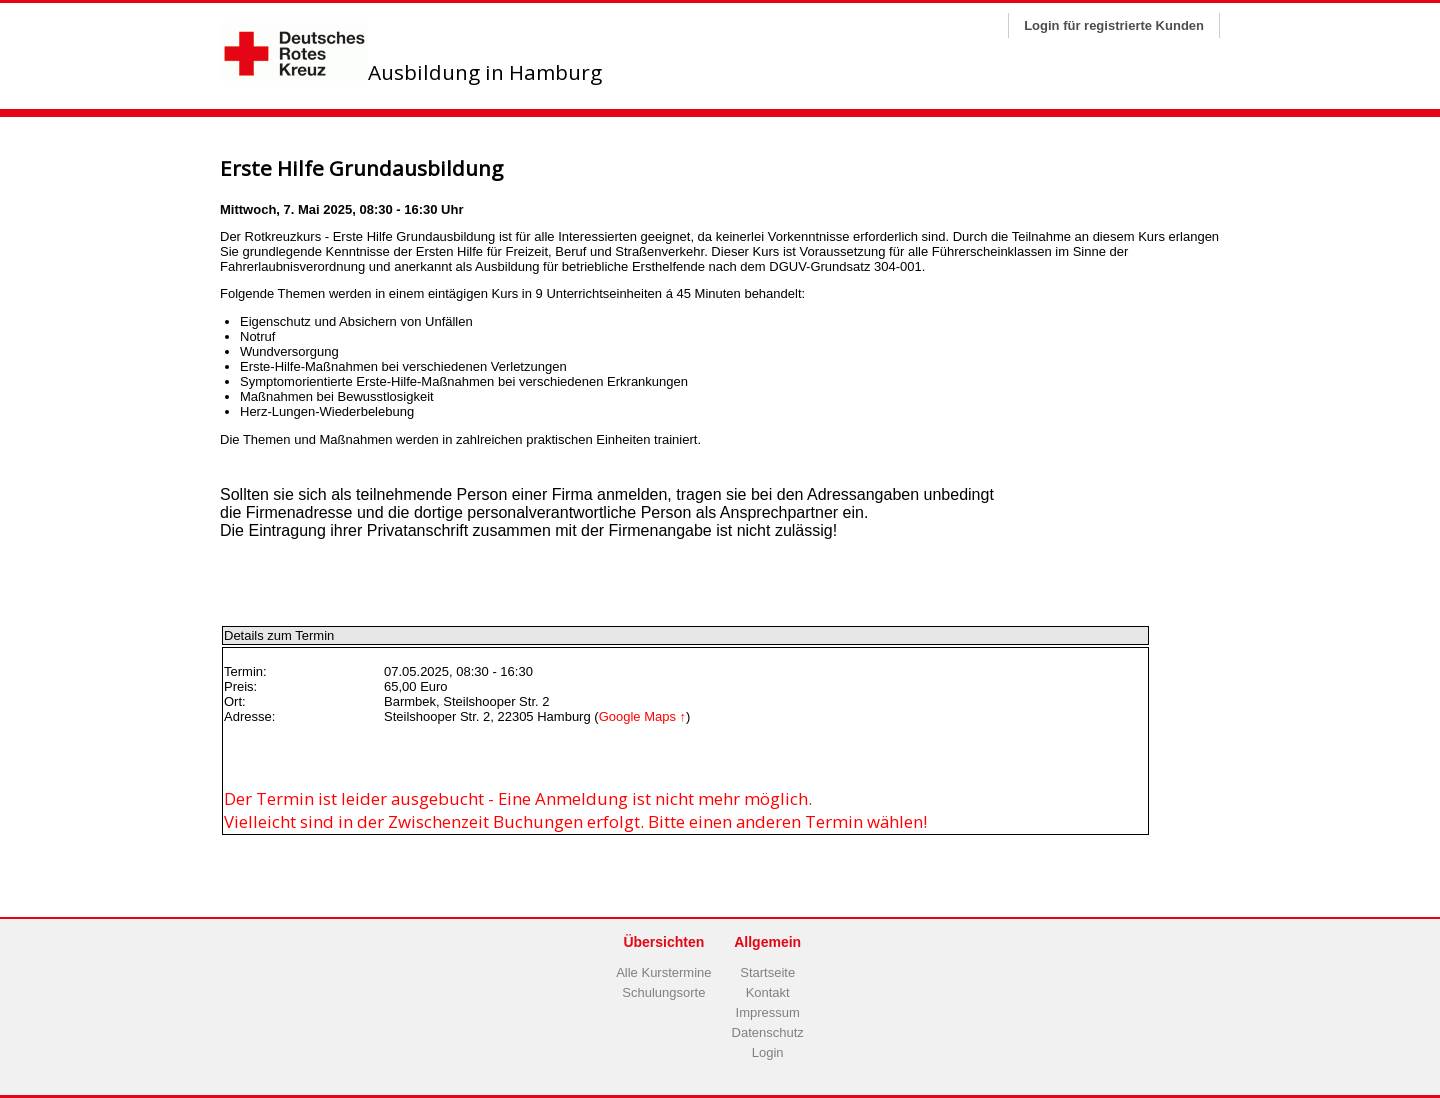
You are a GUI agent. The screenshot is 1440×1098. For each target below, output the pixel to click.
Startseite (767, 972)
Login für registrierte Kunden (1114, 25)
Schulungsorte (663, 992)
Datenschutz (768, 1032)
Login (768, 1052)
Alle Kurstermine (663, 972)
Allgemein (767, 942)
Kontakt (768, 992)
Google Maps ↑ (642, 716)
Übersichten (663, 942)
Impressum (768, 1012)
